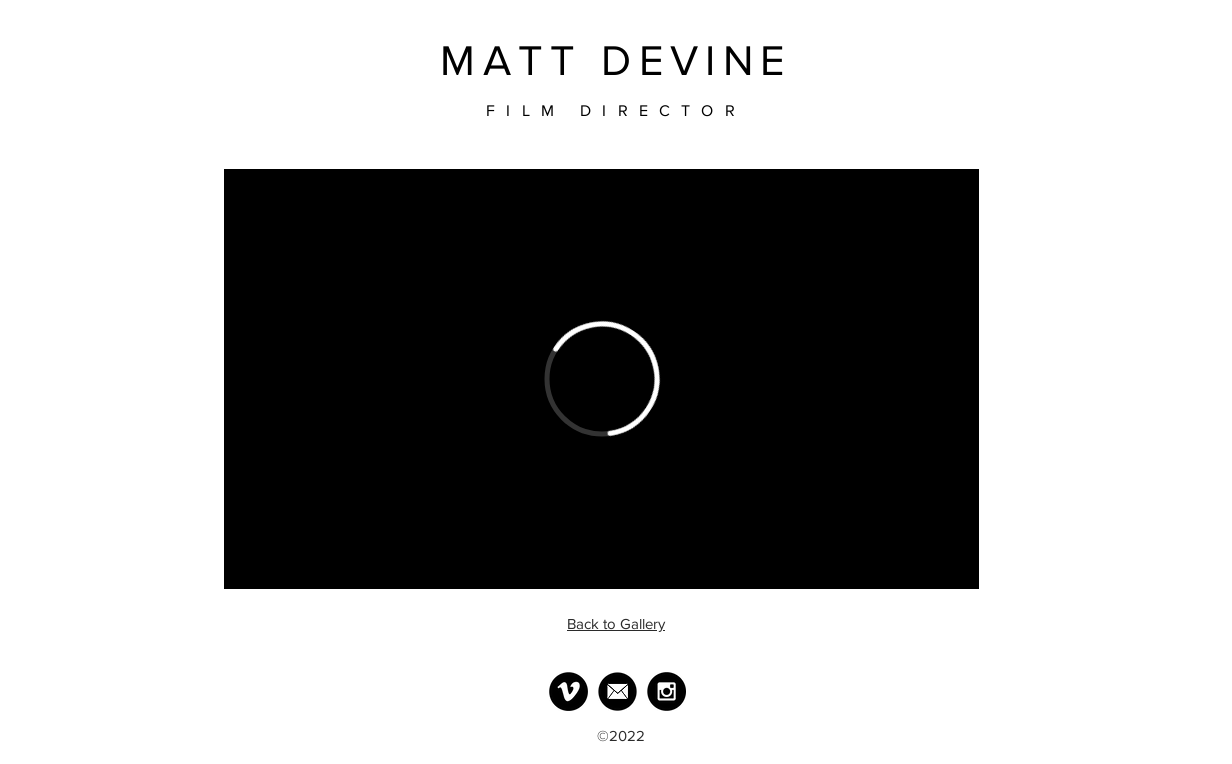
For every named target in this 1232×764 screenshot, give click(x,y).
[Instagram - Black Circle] (666, 691)
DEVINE (696, 60)
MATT (511, 60)
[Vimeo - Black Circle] (568, 691)
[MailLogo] (617, 691)
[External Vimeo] (601, 379)
